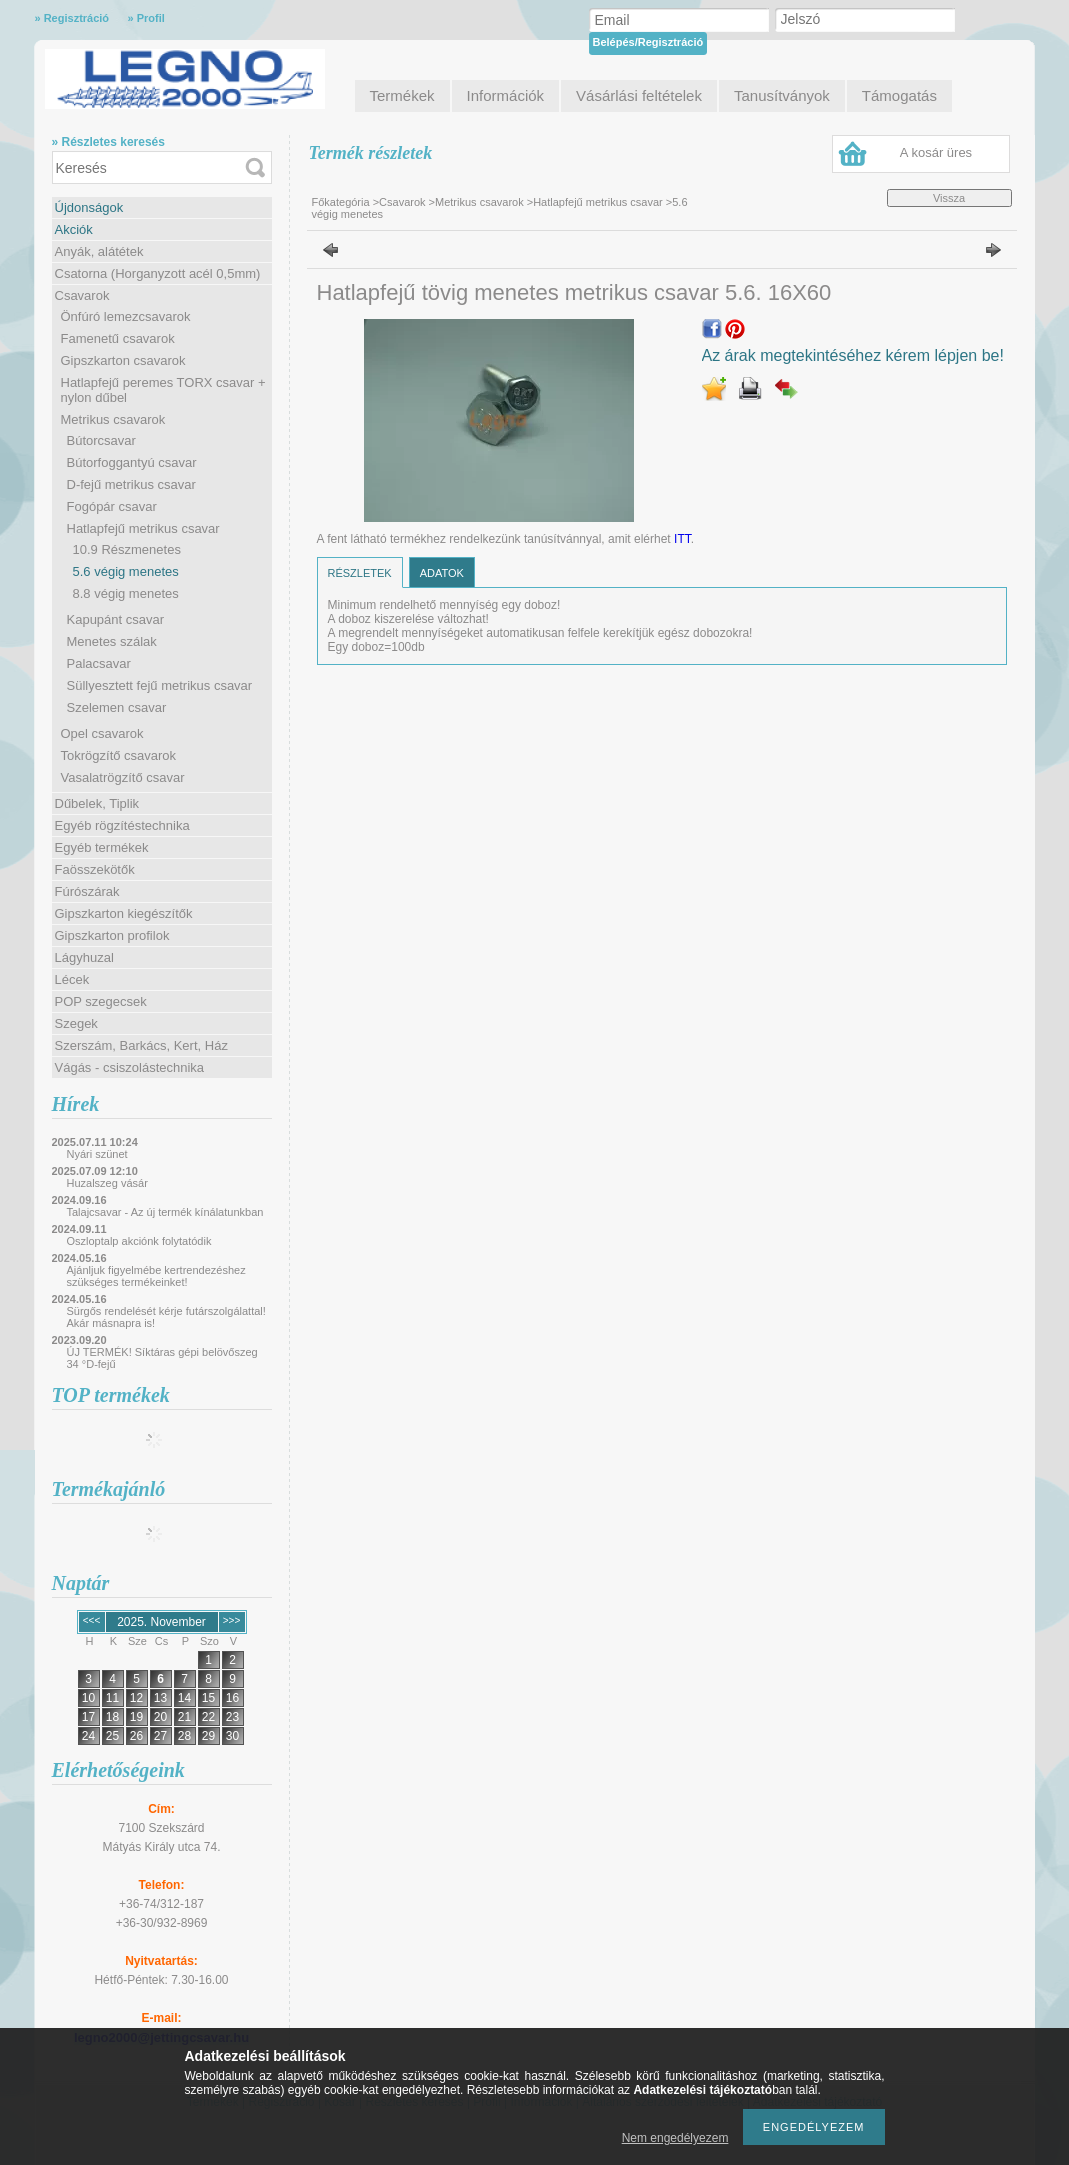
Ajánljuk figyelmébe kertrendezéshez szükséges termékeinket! (156, 1276)
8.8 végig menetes (126, 593)
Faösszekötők (95, 869)
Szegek (76, 1023)
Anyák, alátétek (99, 251)
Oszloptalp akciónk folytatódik (139, 1241)
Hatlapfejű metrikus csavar (143, 528)
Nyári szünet (97, 1154)
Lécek (72, 979)
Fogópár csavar (112, 506)
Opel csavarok (102, 733)
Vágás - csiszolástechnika (130, 1067)
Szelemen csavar (117, 707)
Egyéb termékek (102, 847)
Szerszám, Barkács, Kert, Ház (141, 1045)
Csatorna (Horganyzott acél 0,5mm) (158, 273)
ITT (682, 539)
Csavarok (82, 295)
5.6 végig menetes (126, 571)
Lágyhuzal (84, 957)
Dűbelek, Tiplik (97, 803)
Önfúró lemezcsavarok (126, 316)
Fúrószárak (87, 891)
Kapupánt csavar (116, 619)
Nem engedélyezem (675, 2138)
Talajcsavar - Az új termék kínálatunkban (165, 1212)
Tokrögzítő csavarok (119, 755)
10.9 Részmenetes (127, 549)
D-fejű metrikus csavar (131, 484)
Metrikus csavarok (113, 419)
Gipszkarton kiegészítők (124, 913)
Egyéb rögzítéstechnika (122, 825)
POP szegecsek (101, 1001)
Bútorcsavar (101, 440)
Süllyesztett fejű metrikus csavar (160, 685)
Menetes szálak (112, 641)
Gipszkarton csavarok (123, 360)
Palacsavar (99, 663)
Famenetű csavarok (118, 338)
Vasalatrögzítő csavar (123, 777)
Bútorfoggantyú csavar (132, 462)
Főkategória (341, 202)
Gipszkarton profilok (112, 935)
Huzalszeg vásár (107, 1183)
